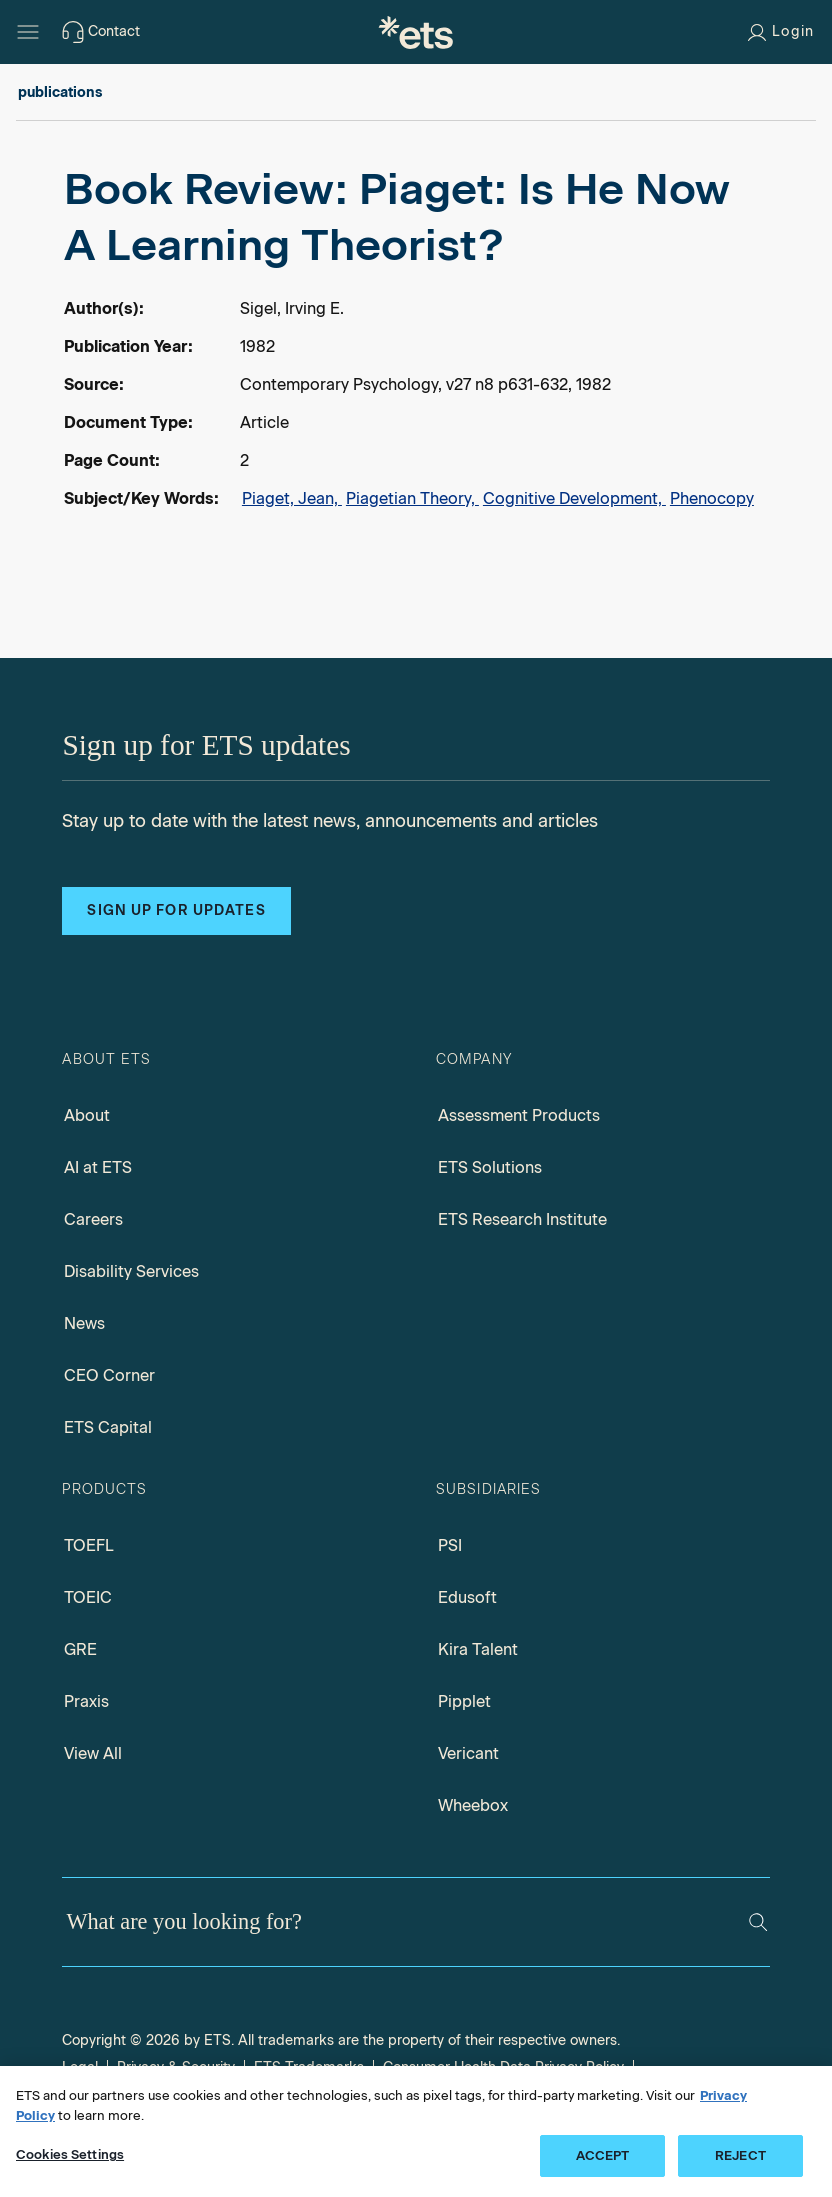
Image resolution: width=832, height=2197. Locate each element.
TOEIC (88, 1597)
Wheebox (473, 1805)
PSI (450, 1545)
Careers (93, 1219)
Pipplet (464, 1701)
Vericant (468, 1753)
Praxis (86, 1701)
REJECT (740, 2155)
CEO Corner (109, 1375)
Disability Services (131, 1271)
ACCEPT (603, 2155)
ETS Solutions (490, 1167)
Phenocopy (712, 498)
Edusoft (467, 1597)
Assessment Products (519, 1115)
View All (93, 1753)
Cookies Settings (70, 2154)
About (87, 1115)
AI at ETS (98, 1167)
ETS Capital (108, 1427)
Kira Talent (478, 1649)
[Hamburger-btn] (28, 32)
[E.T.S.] (416, 32)
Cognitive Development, (574, 498)
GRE (80, 1649)
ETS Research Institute (522, 1219)
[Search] (758, 1922)
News (84, 1323)
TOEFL (89, 1545)
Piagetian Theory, (412, 498)
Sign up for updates (176, 910)
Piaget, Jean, (292, 498)
